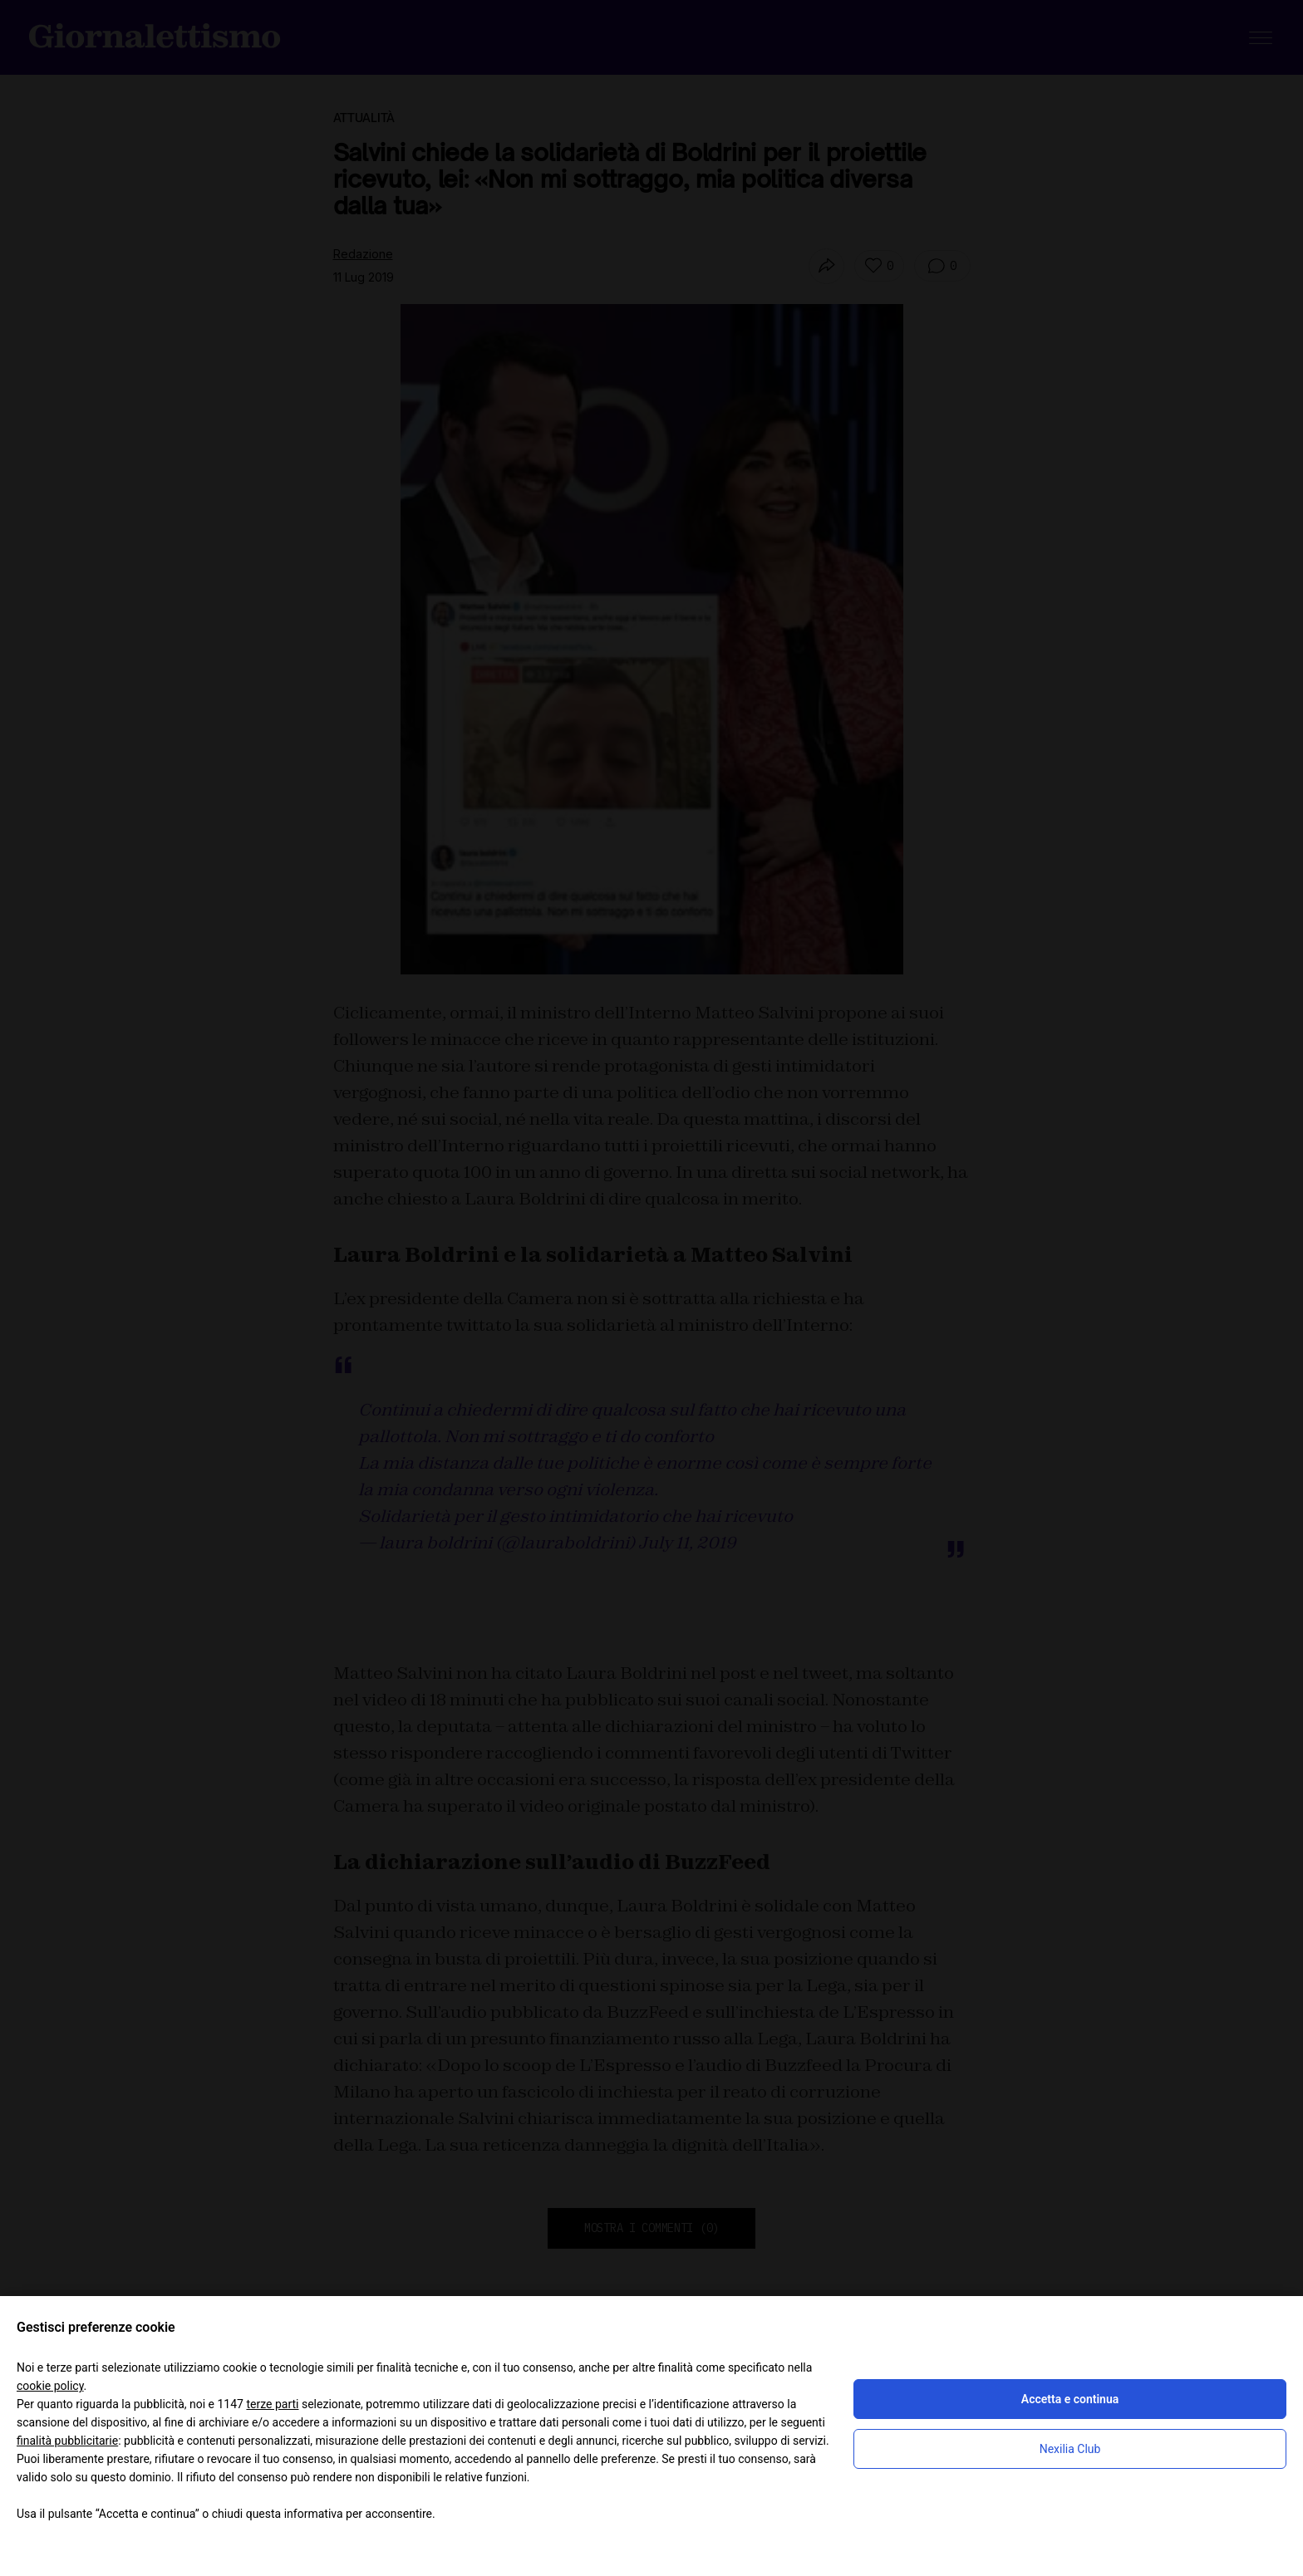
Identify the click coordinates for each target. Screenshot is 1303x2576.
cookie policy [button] (50, 2385)
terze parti (272, 2404)
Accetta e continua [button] (1070, 2399)
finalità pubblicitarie (67, 2440)
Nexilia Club (1070, 2449)
